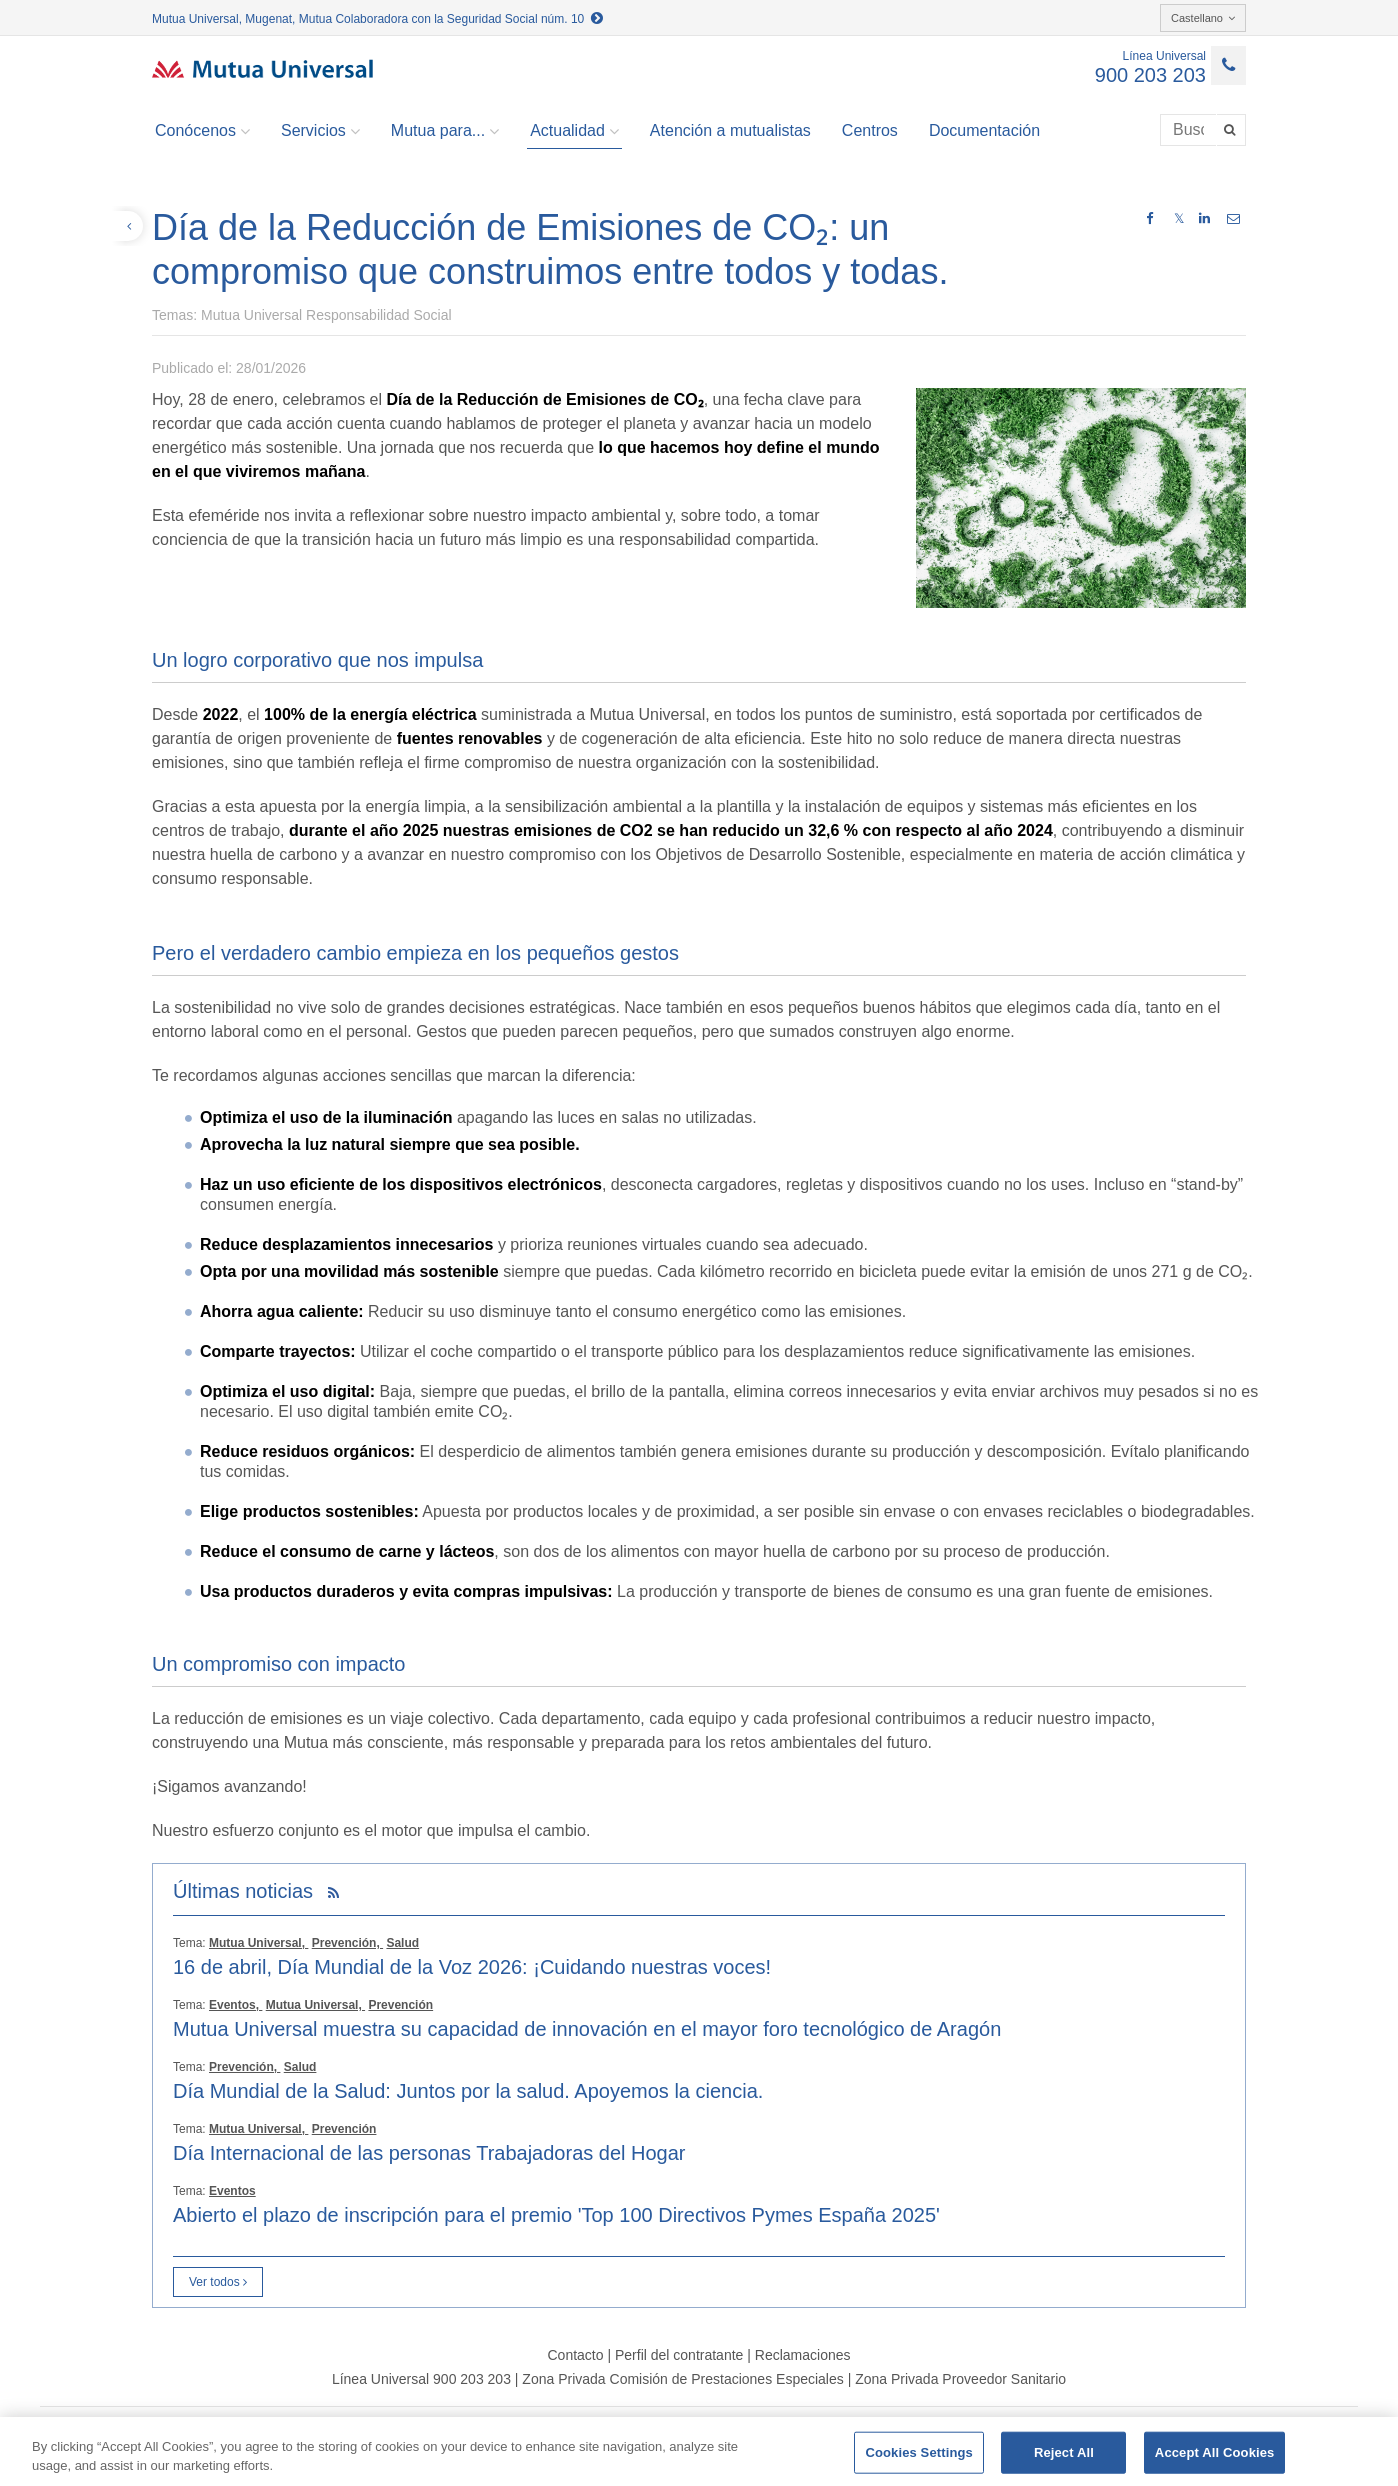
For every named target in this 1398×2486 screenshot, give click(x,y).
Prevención (400, 2005)
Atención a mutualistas (730, 130)
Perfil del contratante (679, 2355)
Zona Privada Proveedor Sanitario (960, 2379)
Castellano (1203, 18)
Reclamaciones (803, 2355)
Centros (870, 130)
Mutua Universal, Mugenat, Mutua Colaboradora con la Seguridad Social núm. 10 (377, 19)
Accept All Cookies (1215, 2452)
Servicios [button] (320, 131)
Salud (402, 1943)
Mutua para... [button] (445, 131)
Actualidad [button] (574, 131)
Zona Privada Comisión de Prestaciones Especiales (682, 2379)
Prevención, (347, 1943)
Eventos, (235, 2005)
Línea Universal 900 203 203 (421, 2379)
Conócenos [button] (202, 131)
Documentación (984, 130)
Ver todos (218, 2282)
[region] (699, 2451)
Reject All (1064, 2452)
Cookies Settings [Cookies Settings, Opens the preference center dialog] (919, 2452)
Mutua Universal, (258, 1943)
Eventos (232, 2191)
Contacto (575, 2355)
